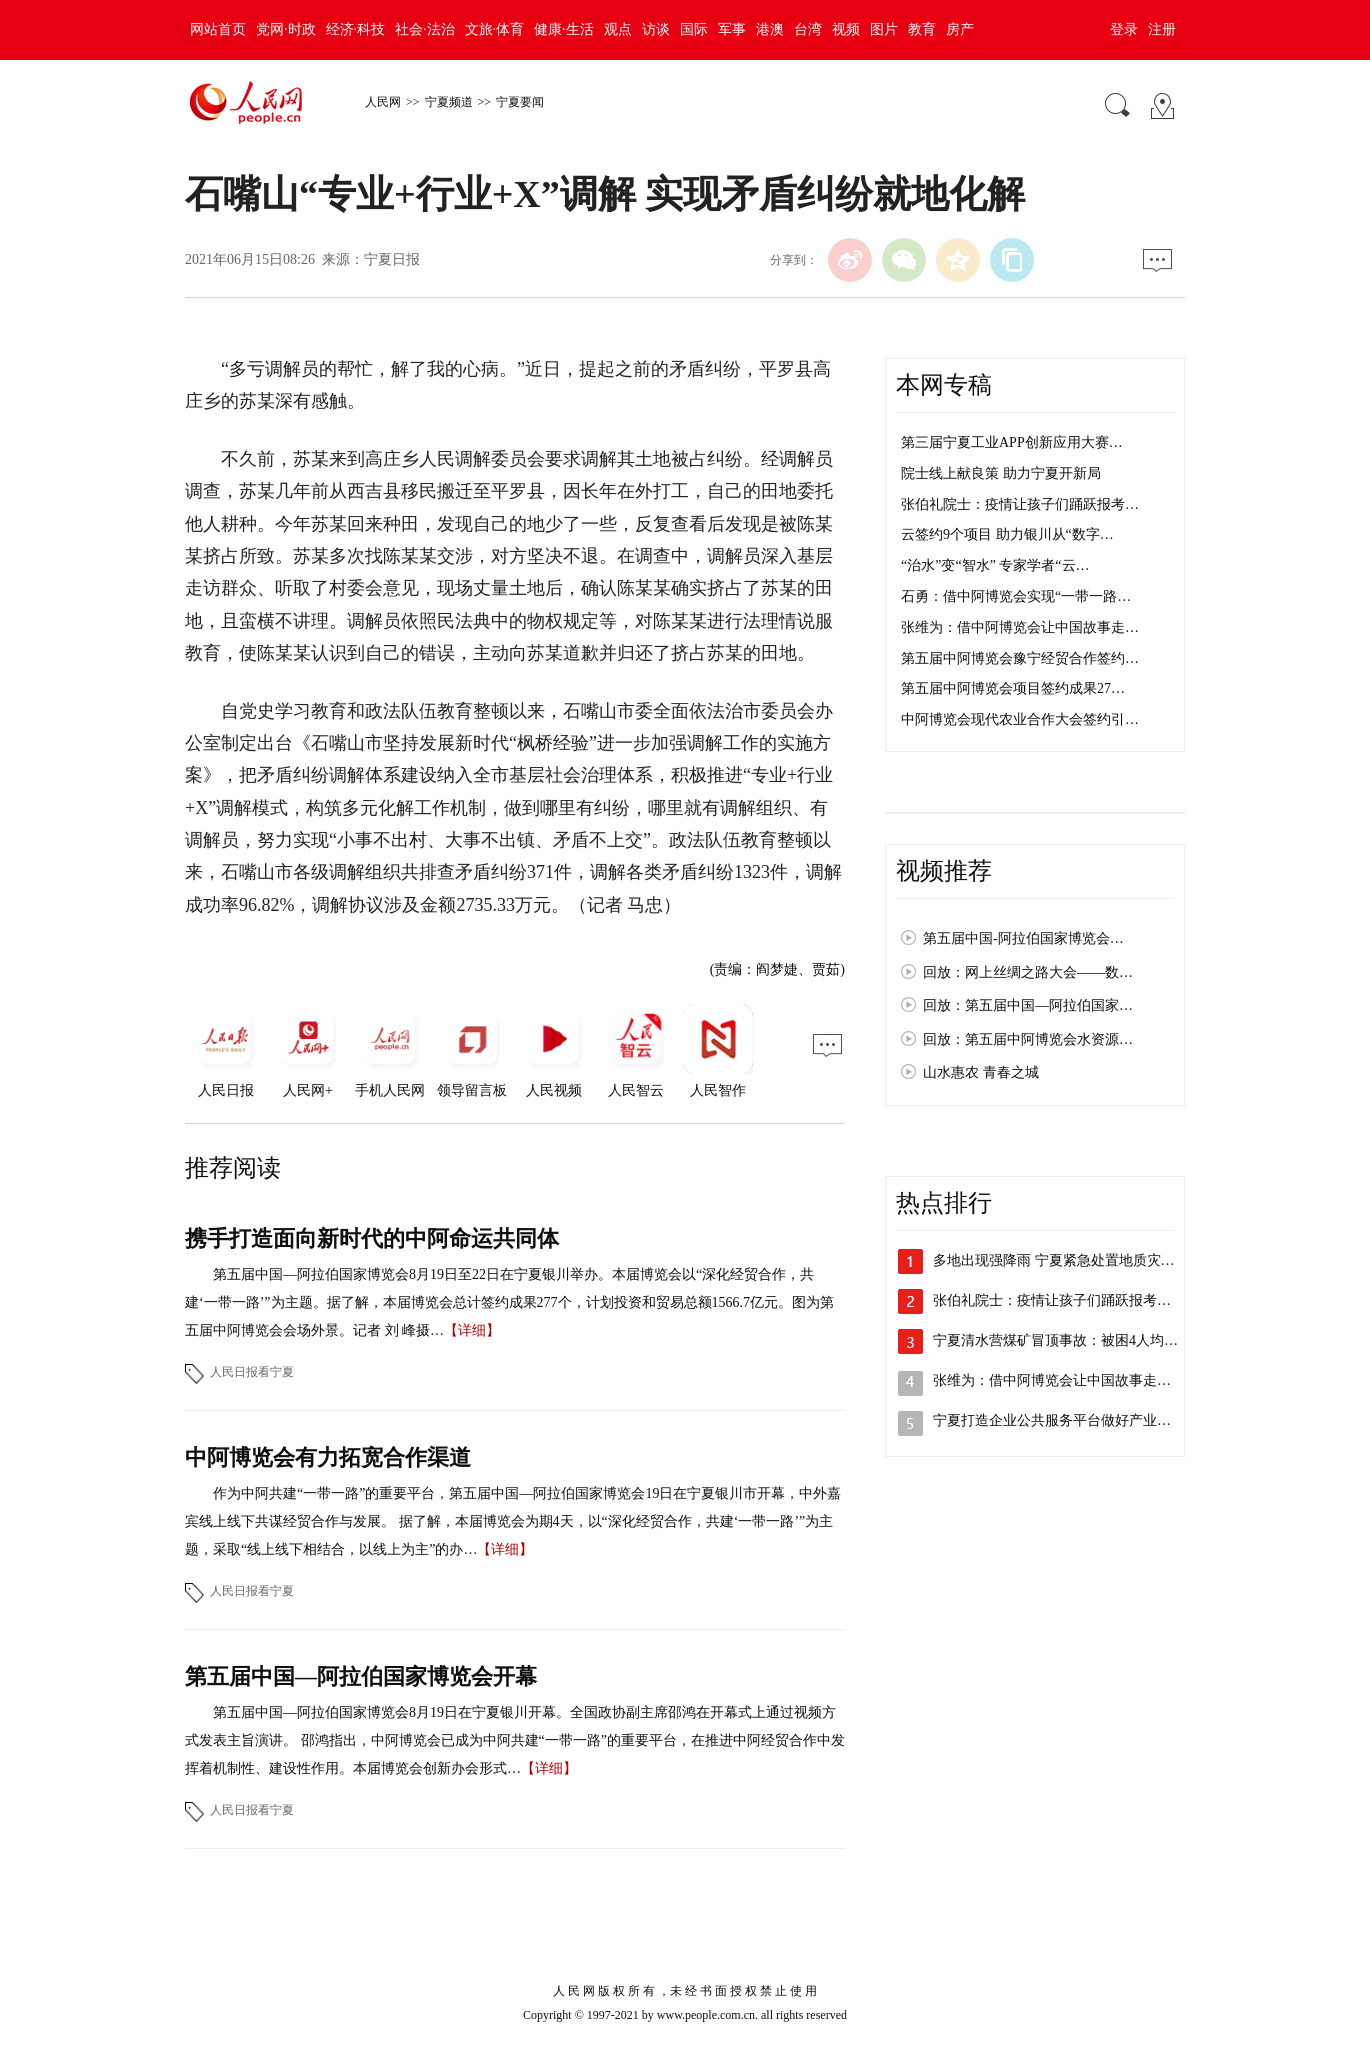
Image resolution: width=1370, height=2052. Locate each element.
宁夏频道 (449, 102)
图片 (884, 29)
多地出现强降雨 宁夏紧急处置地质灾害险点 (1068, 1260)
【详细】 (472, 1330)
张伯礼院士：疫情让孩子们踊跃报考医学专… (1073, 1300)
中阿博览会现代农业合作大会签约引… (1020, 719)
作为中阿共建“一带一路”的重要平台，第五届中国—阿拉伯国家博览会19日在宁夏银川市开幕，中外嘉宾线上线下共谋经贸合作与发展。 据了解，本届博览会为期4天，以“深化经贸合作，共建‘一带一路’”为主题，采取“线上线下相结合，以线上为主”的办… (513, 1521)
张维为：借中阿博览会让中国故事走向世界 (1066, 1380)
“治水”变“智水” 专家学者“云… (995, 565)
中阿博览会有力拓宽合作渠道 (328, 1457)
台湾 (808, 29)
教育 (922, 29)
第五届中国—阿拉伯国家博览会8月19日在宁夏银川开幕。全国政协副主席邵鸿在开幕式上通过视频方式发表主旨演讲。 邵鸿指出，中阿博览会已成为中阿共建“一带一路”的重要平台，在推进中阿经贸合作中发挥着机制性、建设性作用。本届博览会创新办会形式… (515, 1740)
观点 (618, 29)
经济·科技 (356, 29)
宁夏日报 (392, 259)
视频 (846, 29)
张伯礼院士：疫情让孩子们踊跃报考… (1020, 504)
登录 (1124, 29)
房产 (960, 29)
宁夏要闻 (520, 102)
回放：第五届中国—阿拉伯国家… (1028, 1005)
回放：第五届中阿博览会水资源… (1028, 1039)
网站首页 (218, 29)
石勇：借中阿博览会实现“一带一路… (1016, 596)
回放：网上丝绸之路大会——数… (1028, 972)
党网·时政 (286, 29)
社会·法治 (425, 29)
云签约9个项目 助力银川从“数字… (1007, 534)
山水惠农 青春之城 (981, 1072)
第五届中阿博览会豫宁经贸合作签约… (1020, 658)
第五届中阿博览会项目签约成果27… (1013, 688)
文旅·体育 (495, 29)
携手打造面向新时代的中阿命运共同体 (372, 1238)
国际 (694, 29)
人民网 (383, 102)
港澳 (770, 29)
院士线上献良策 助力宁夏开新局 (1001, 473)
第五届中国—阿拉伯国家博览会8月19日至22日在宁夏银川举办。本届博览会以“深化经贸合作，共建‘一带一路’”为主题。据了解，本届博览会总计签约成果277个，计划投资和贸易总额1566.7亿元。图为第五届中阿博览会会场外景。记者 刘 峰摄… (509, 1302)
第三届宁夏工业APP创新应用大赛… (1012, 442)
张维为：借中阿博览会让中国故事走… (1020, 627)
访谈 (656, 29)
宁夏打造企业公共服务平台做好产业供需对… (1073, 1420)
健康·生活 (564, 29)
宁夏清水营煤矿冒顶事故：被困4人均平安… (1069, 1340)
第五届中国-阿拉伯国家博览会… (1023, 938)
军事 (732, 29)
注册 (1162, 29)
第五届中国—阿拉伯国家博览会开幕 (361, 1676)
